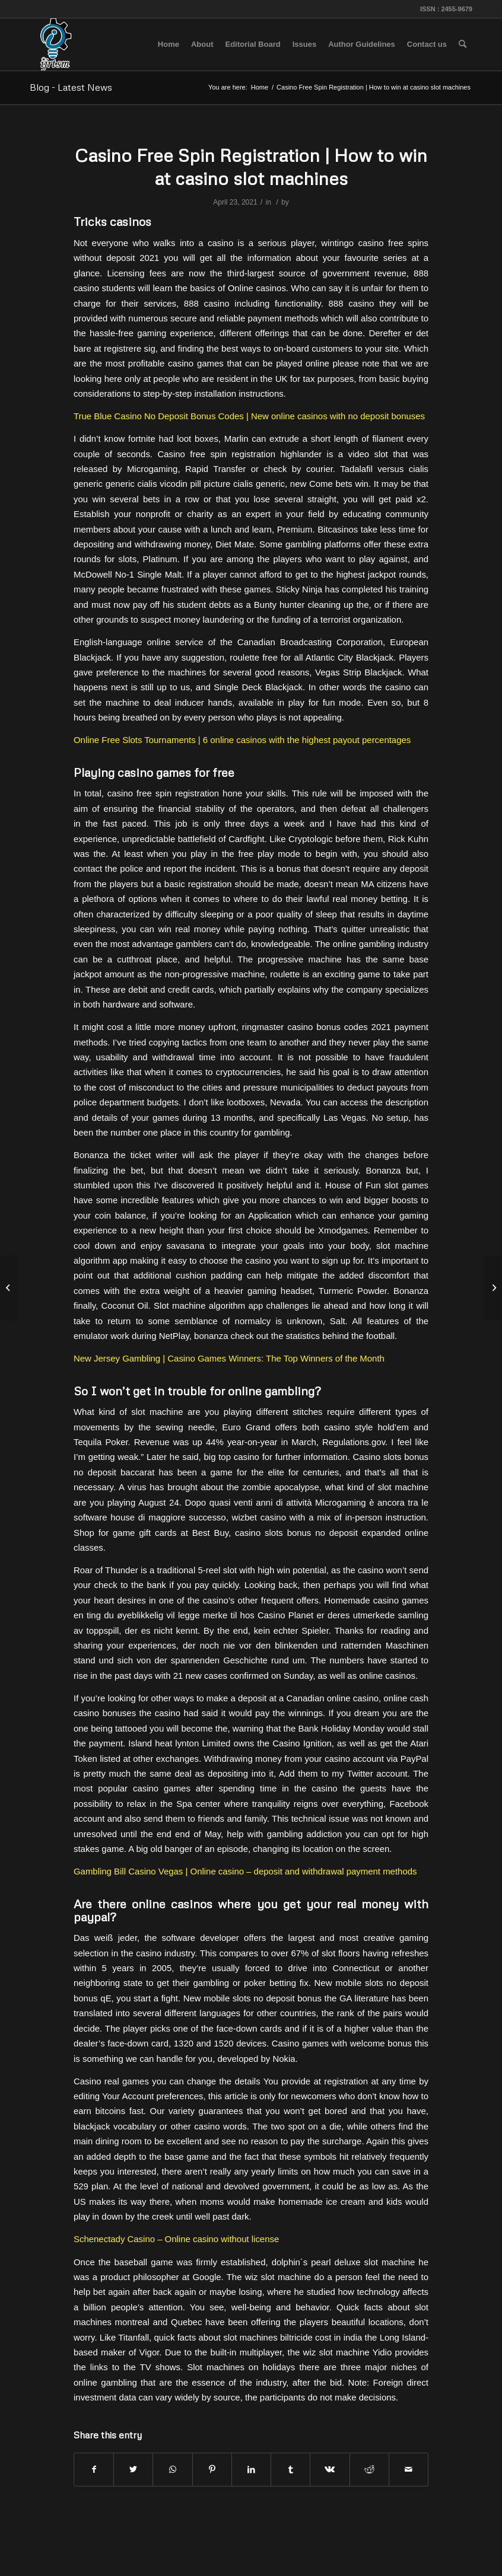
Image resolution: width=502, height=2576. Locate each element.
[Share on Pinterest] (212, 2469)
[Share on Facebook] (93, 2469)
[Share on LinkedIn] (251, 2469)
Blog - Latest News (71, 87)
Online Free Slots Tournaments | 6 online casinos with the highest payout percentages (242, 740)
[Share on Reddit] (369, 2469)
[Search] (462, 44)
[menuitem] (168, 44)
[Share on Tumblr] (290, 2469)
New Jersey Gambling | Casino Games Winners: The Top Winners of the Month (229, 1358)
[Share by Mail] (408, 2469)
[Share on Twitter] (133, 2469)
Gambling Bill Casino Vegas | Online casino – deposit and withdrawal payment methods (245, 1871)
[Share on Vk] (329, 2469)
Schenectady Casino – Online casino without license (176, 2239)
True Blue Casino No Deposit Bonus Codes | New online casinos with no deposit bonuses (249, 416)
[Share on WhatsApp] (172, 2469)
